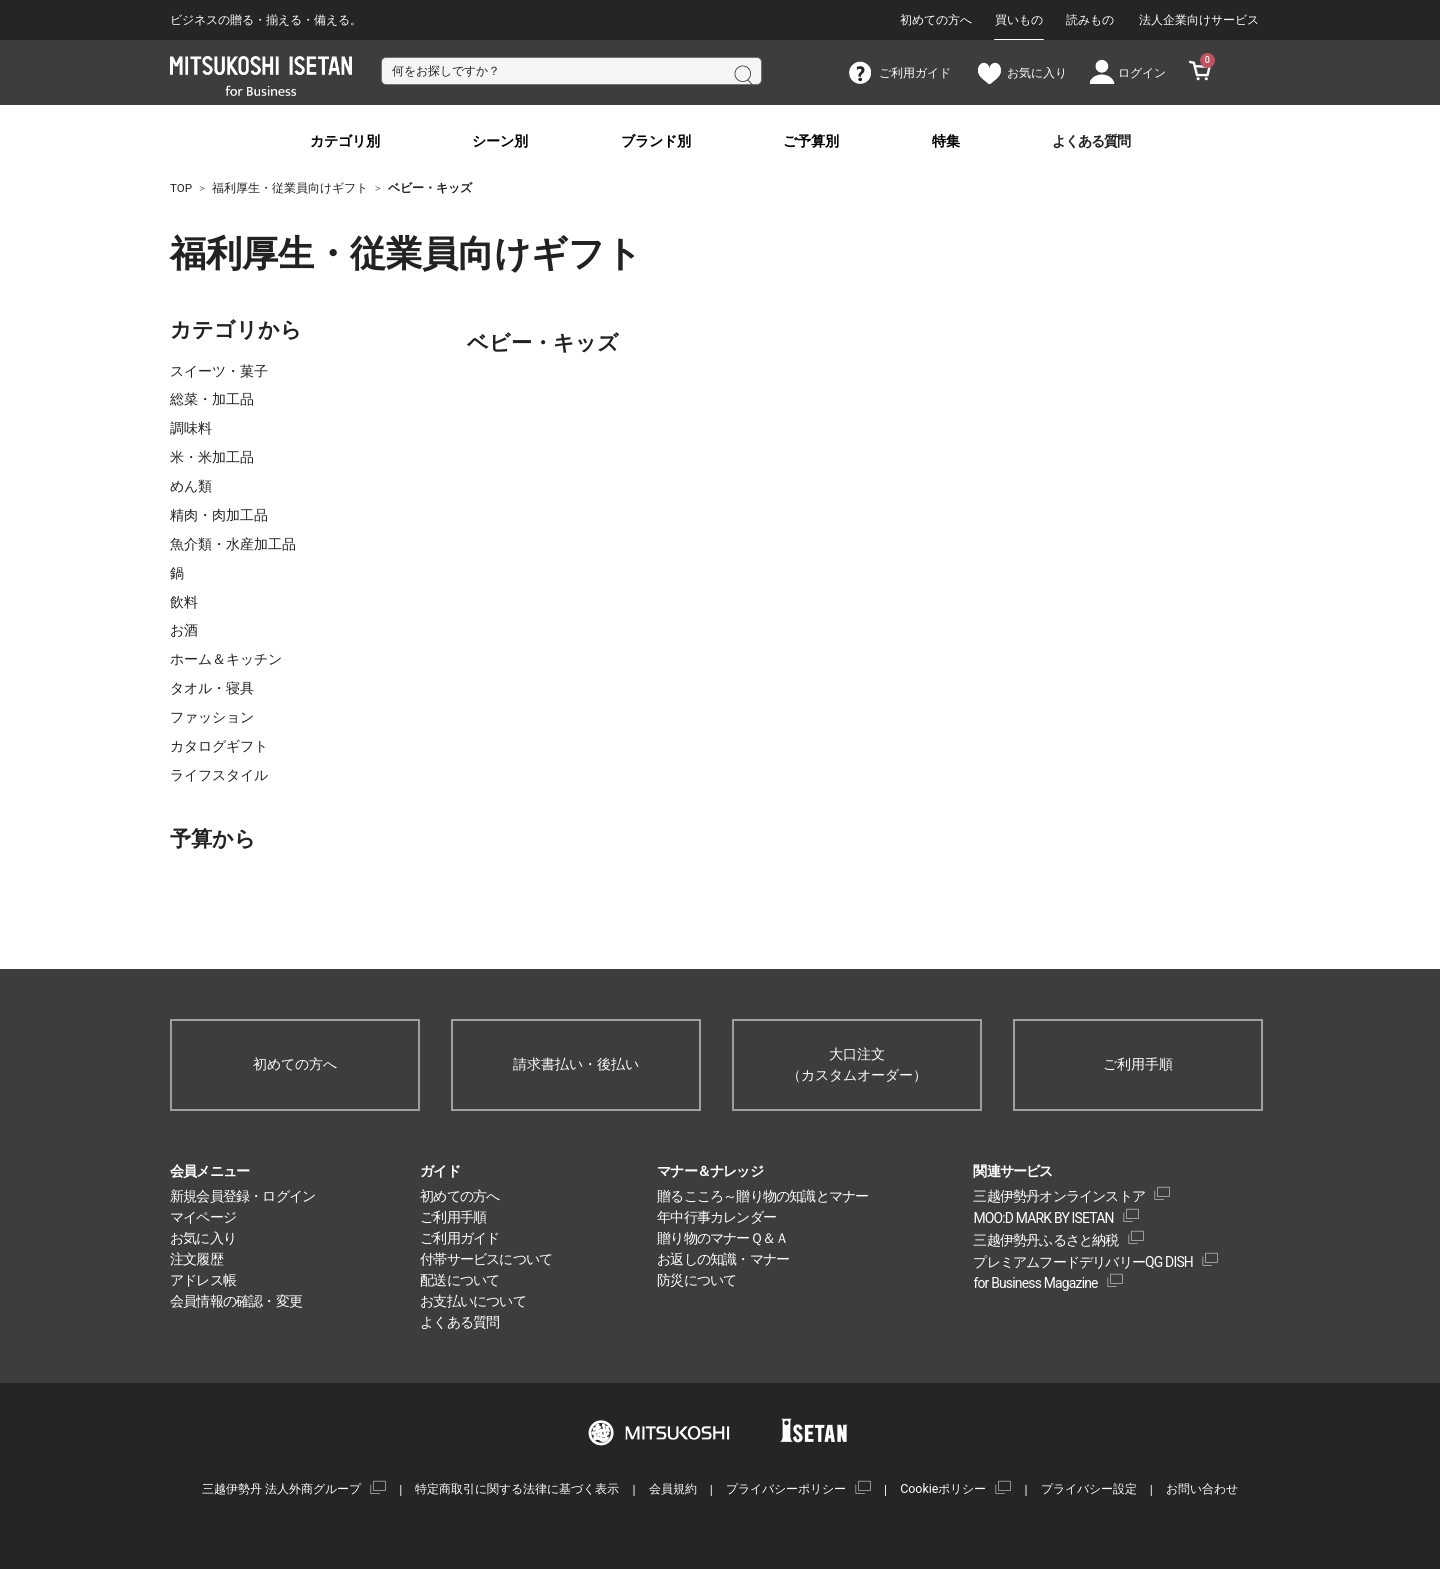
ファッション (212, 717)
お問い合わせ (1202, 1488)
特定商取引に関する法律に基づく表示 (517, 1488)
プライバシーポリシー (786, 1488)
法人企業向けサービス (1199, 20)
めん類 (191, 486)
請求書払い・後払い (576, 1064)
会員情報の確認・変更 (236, 1301)
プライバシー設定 (1089, 1488)
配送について (459, 1280)
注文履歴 (196, 1259)
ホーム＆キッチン (226, 659)
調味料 (191, 428)
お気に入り (203, 1238)
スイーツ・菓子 (219, 371)
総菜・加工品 (212, 399)
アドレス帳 (203, 1280)
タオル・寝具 (212, 688)
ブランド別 (656, 141)
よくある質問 (1091, 141)
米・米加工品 (212, 457)
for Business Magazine (1035, 1283)
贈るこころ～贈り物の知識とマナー (762, 1196)
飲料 (184, 602)
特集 (946, 141)
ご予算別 (811, 141)
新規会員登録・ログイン (242, 1196)
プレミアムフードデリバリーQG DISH (1083, 1262)
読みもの (1090, 20)
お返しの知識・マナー (723, 1259)
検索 (742, 73)
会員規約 (673, 1488)
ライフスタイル (219, 775)
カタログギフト (219, 746)
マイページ (203, 1217)
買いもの (1019, 20)
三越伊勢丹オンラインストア (1059, 1196)
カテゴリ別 (345, 141)
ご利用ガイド (459, 1238)
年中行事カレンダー (716, 1217)
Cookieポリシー (943, 1488)
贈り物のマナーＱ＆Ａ (722, 1238)
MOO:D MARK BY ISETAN (1043, 1218)
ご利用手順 (1138, 1064)
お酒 (184, 630)
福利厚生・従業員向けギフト (280, 254)
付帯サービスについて (486, 1259)
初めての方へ (936, 20)
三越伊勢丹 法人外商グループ (281, 1488)
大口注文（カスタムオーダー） (857, 1064)
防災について (696, 1280)
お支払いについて (473, 1301)
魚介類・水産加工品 (233, 544)
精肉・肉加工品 (219, 515)
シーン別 (500, 141)
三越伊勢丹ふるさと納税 (1045, 1240)
